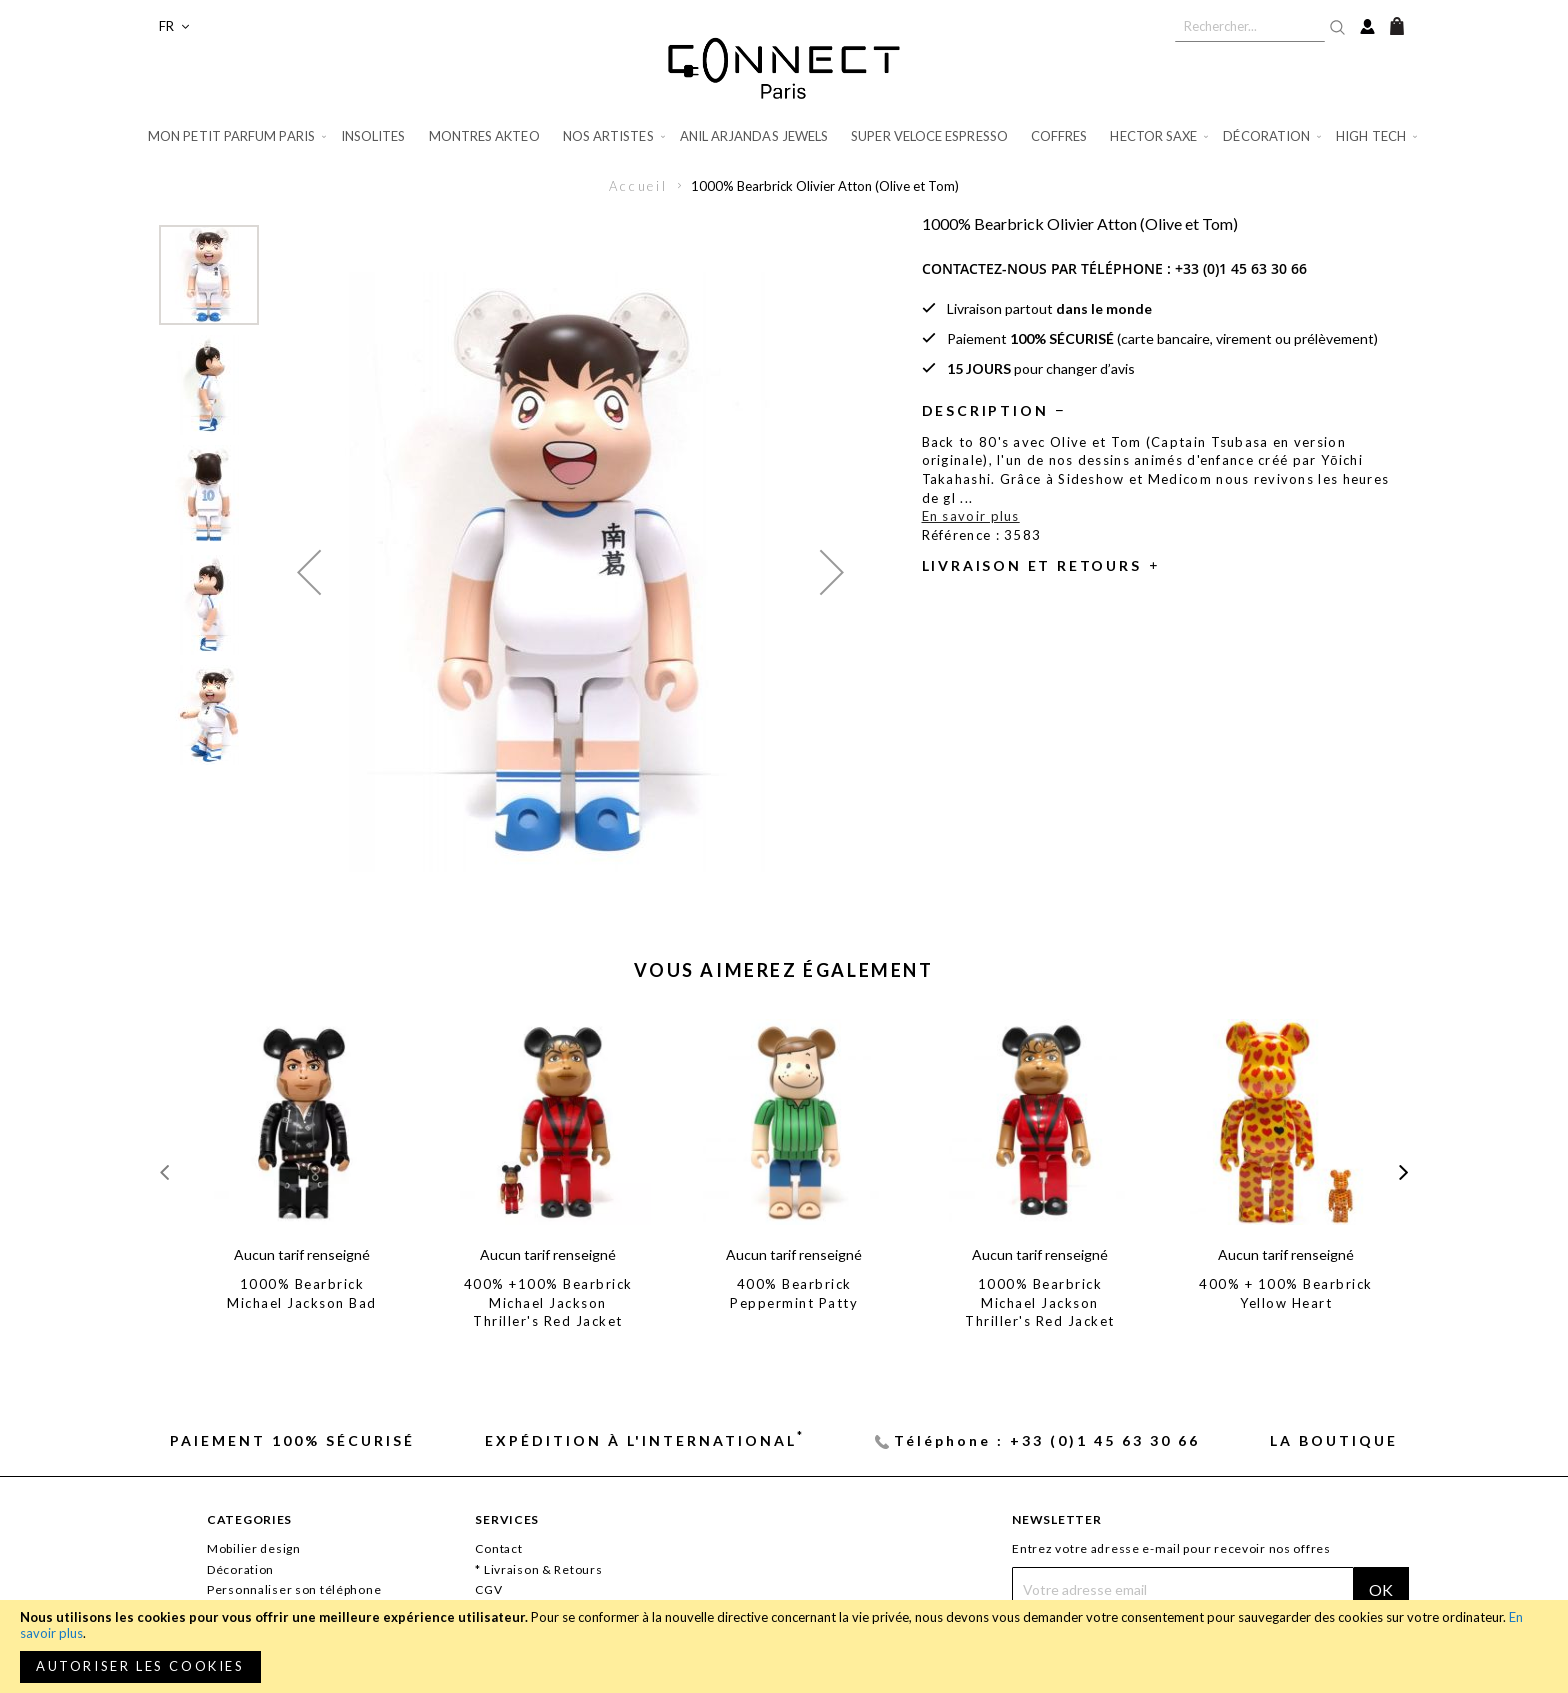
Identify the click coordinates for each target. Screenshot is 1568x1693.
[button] (174, 26)
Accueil (638, 186)
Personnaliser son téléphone (294, 1589)
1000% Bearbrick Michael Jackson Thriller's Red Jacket (1040, 1302)
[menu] (784, 136)
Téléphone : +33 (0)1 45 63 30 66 (1047, 1440)
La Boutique (1334, 1440)
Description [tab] (985, 410)
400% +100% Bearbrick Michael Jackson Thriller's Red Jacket (548, 1302)
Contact (498, 1548)
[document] (784, 1646)
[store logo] (784, 68)
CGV (488, 1589)
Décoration (240, 1569)
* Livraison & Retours (538, 1569)
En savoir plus (971, 516)
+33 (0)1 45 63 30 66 (1241, 268)
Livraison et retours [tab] (1032, 565)
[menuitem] (238, 136)
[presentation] (1403, 1172)
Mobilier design (254, 1548)
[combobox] (1250, 26)
